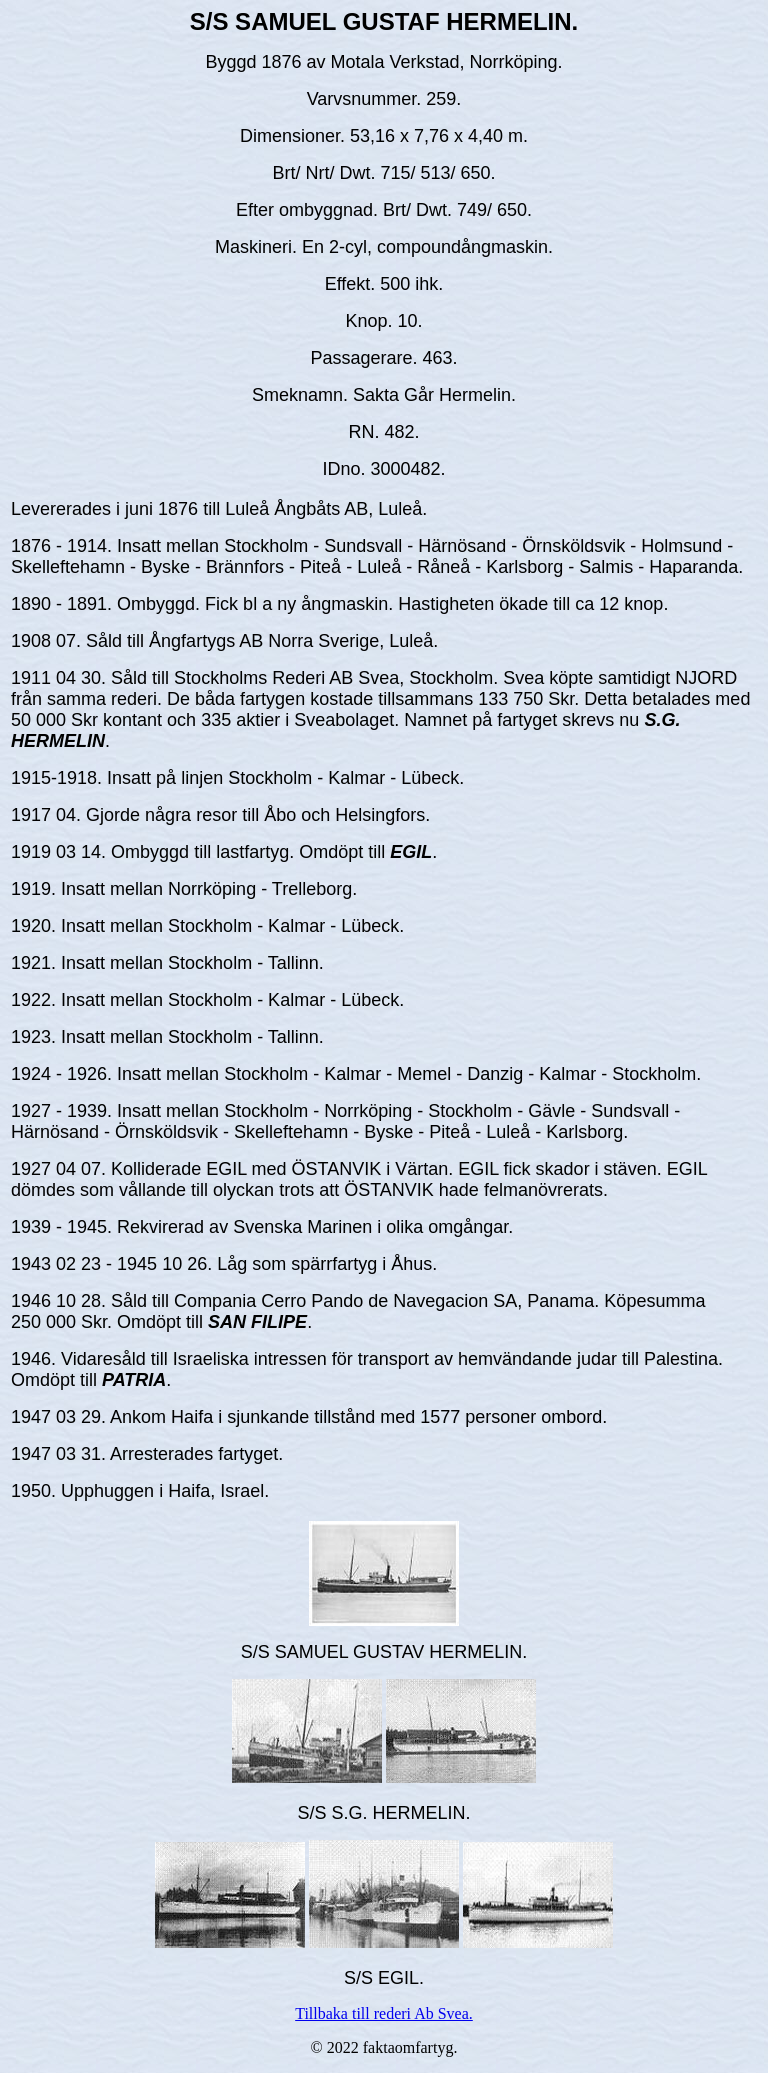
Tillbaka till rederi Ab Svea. (384, 2013)
